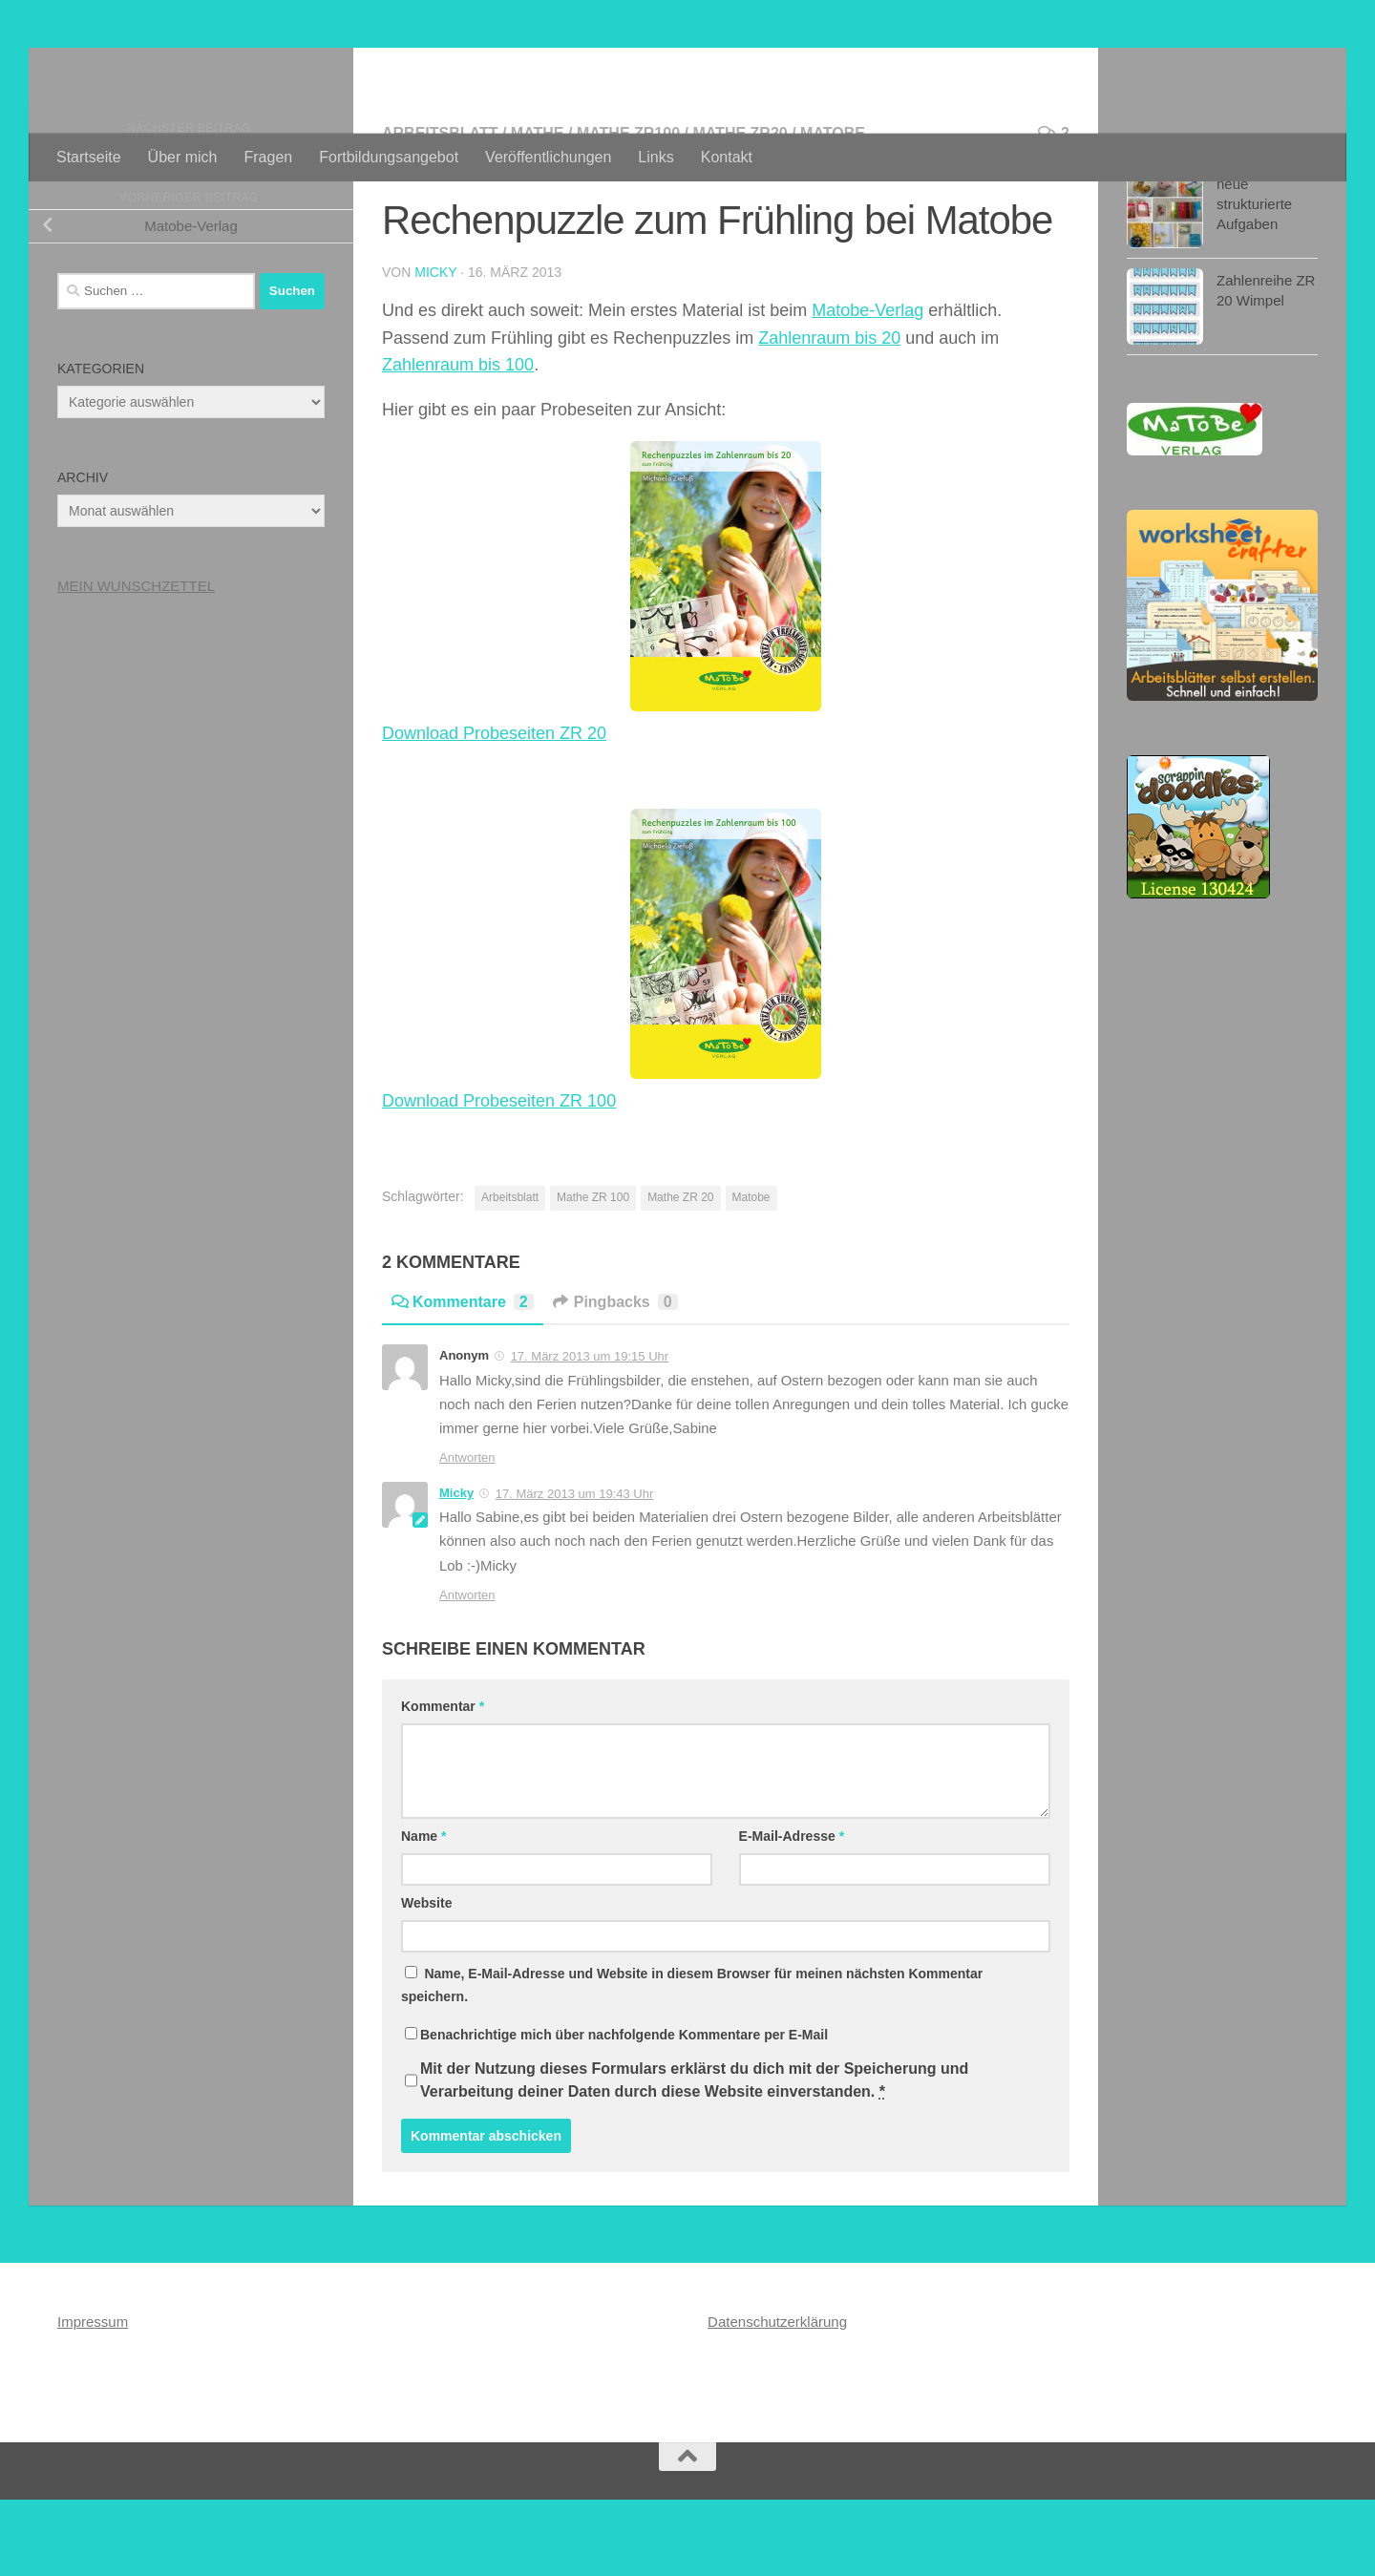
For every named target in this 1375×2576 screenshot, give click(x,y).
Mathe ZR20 (739, 209)
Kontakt (726, 157)
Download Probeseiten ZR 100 (499, 1177)
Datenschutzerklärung (777, 2398)
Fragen (268, 157)
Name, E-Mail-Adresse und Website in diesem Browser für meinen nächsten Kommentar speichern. (692, 2061)
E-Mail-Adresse (792, 1912)
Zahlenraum (430, 441)
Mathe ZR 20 (680, 1273)
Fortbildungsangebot (388, 157)
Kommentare (462, 1378)
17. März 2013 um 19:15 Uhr (589, 1432)
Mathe (537, 209)
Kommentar (442, 1782)
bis (491, 441)
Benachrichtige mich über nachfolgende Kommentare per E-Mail (616, 2111)
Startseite (88, 157)
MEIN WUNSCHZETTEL (136, 662)
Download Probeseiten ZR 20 (494, 809)
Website (426, 1979)
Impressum (92, 2398)
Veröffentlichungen (548, 157)
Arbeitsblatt (439, 209)
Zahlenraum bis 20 (829, 414)
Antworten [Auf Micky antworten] (467, 1671)
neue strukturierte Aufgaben (1254, 280)
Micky (435, 348)
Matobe (832, 209)
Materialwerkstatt (217, 66)
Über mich (183, 157)
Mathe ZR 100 (593, 1273)
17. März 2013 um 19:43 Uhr (574, 1570)
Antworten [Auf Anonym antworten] (467, 1534)
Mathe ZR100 (628, 209)
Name (423, 1912)
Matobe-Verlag (867, 386)
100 (519, 441)
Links (655, 157)
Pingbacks (615, 1378)
